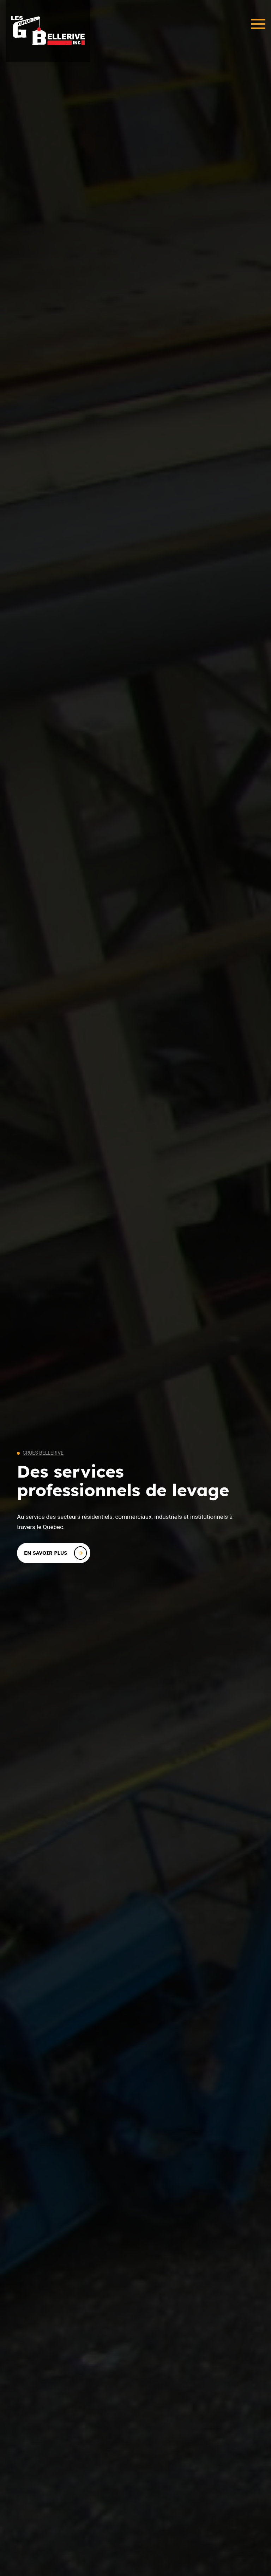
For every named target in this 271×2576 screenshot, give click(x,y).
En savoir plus (55, 1553)
